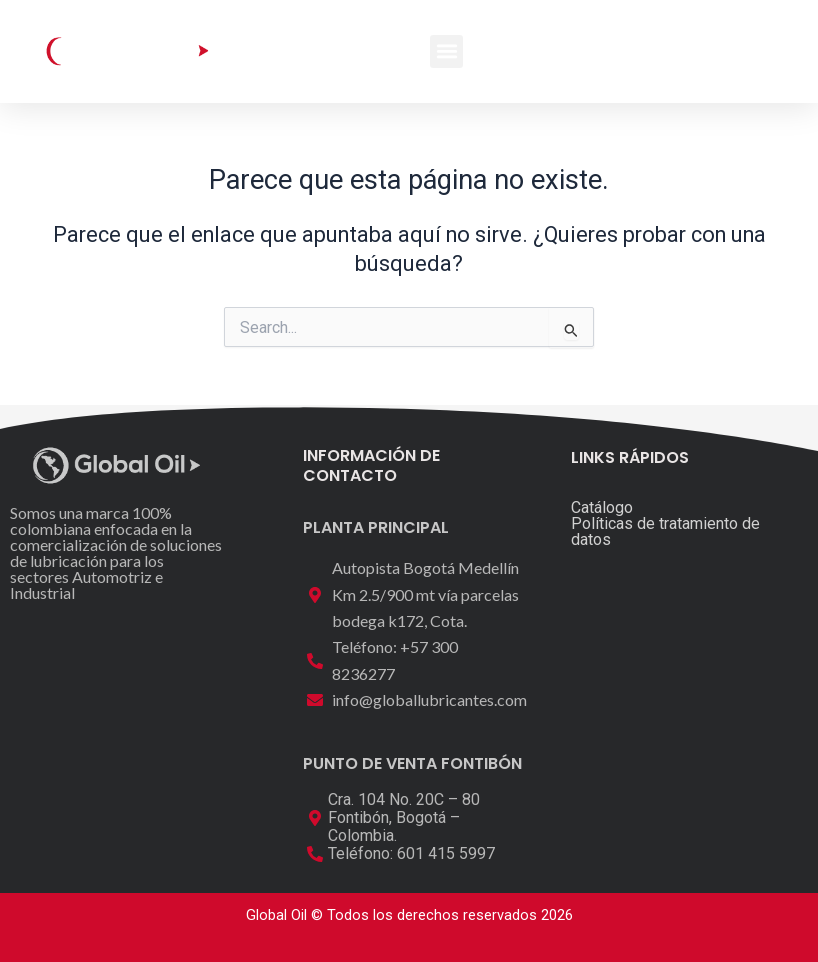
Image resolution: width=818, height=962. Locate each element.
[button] (446, 51)
